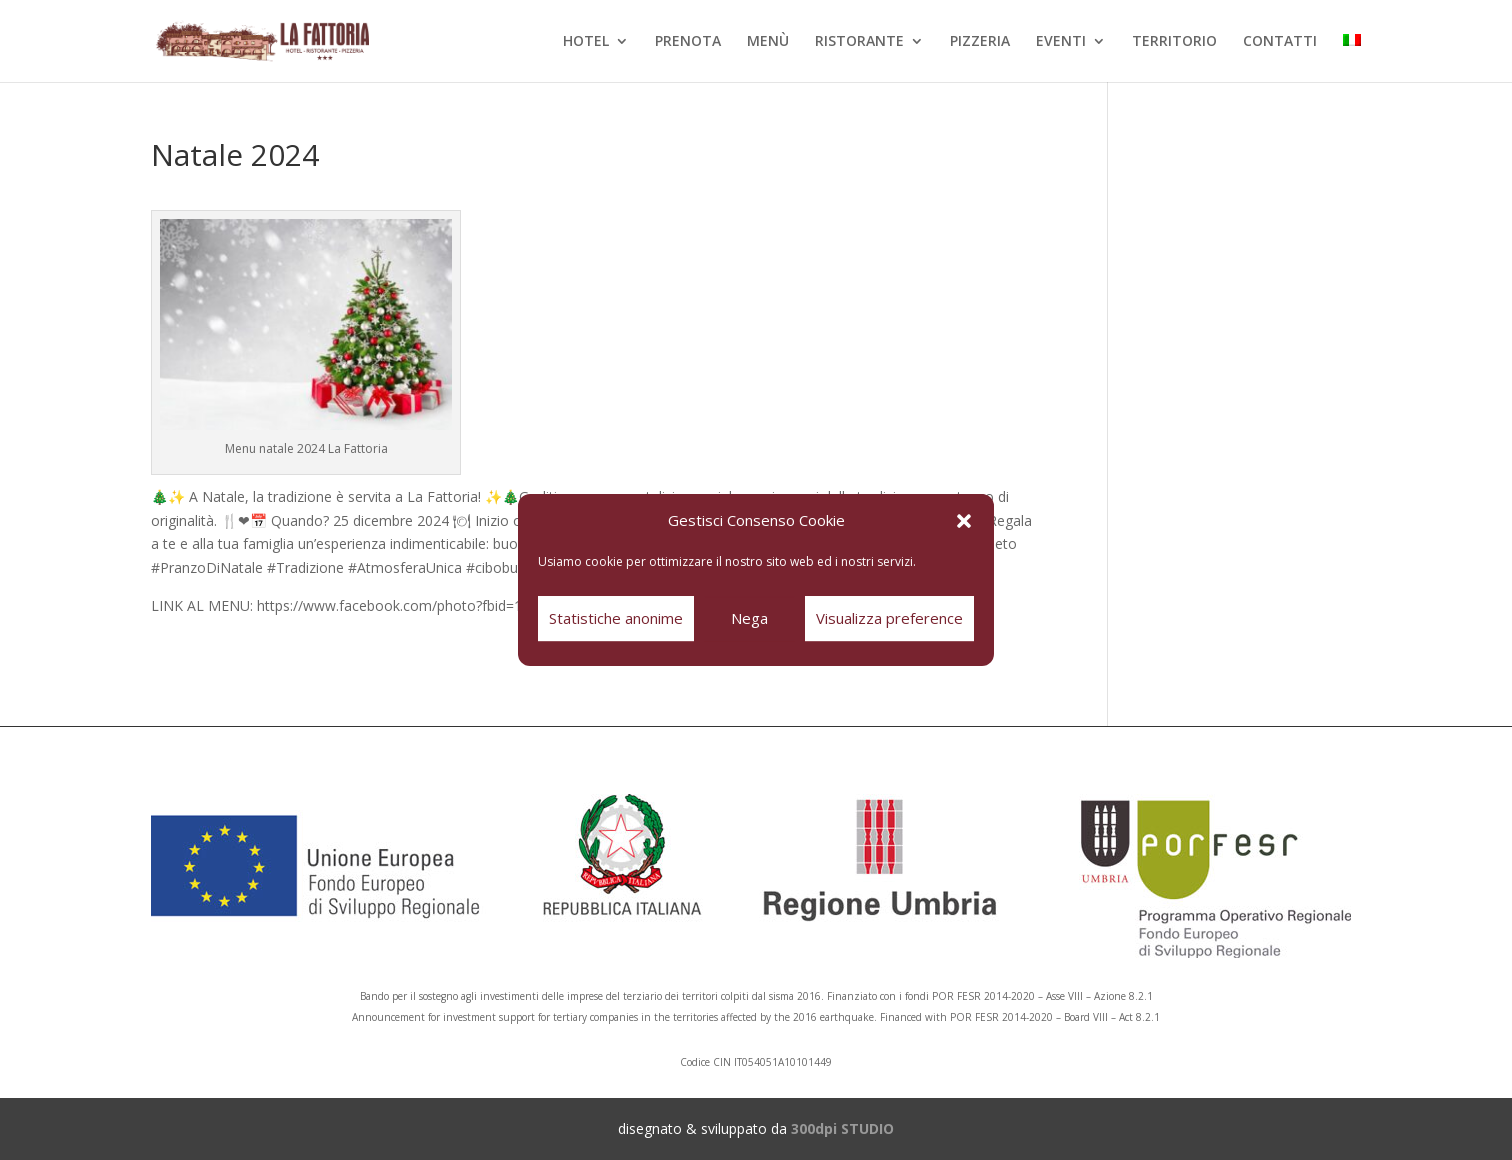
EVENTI (1061, 42)
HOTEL (586, 42)
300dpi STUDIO (842, 1128)
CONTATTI (1280, 42)
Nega (749, 618)
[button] (964, 521)
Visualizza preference (889, 618)
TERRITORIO (1174, 42)
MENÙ (768, 42)
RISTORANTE (859, 42)
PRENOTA (688, 42)
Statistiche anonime (616, 618)
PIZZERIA (980, 42)
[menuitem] (1352, 58)
